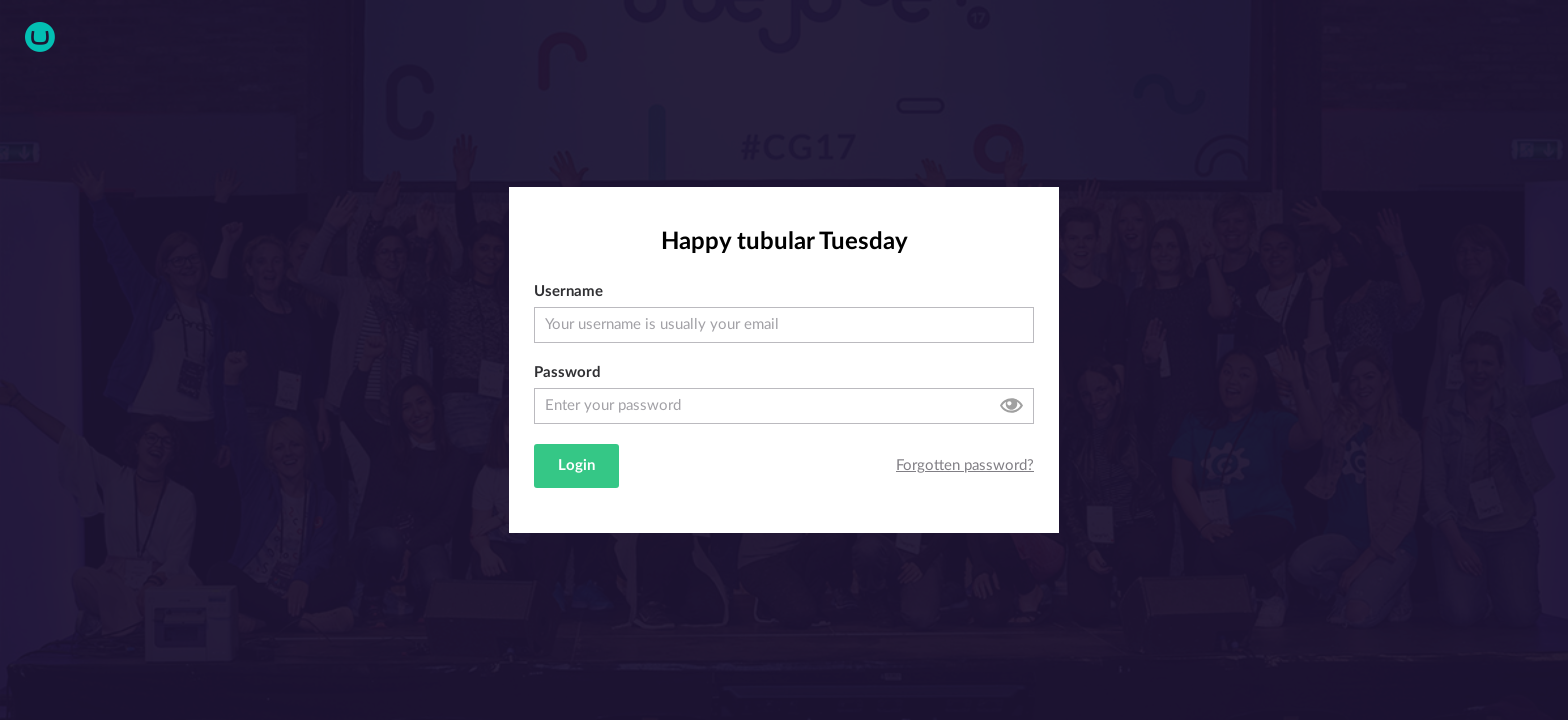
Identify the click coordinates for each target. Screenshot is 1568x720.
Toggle (1011, 405)
